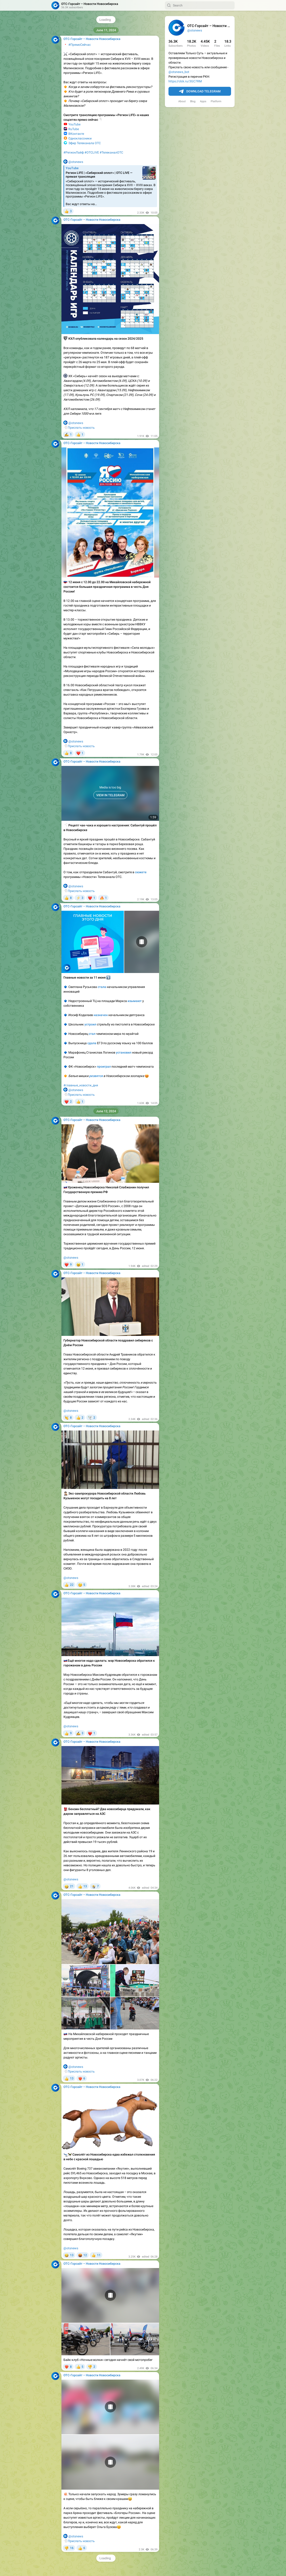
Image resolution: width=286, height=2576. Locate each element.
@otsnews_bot (178, 72)
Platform (216, 101)
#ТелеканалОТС (111, 152)
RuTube (73, 129)
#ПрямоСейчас (79, 44)
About (182, 101)
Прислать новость (81, 427)
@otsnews (194, 30)
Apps (203, 101)
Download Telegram (200, 91)
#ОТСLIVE (91, 152)
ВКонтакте (76, 133)
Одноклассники (80, 138)
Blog (193, 101)
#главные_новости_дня (80, 1085)
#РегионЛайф (73, 152)
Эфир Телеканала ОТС (84, 143)
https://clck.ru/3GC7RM (185, 81)
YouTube (74, 124)
